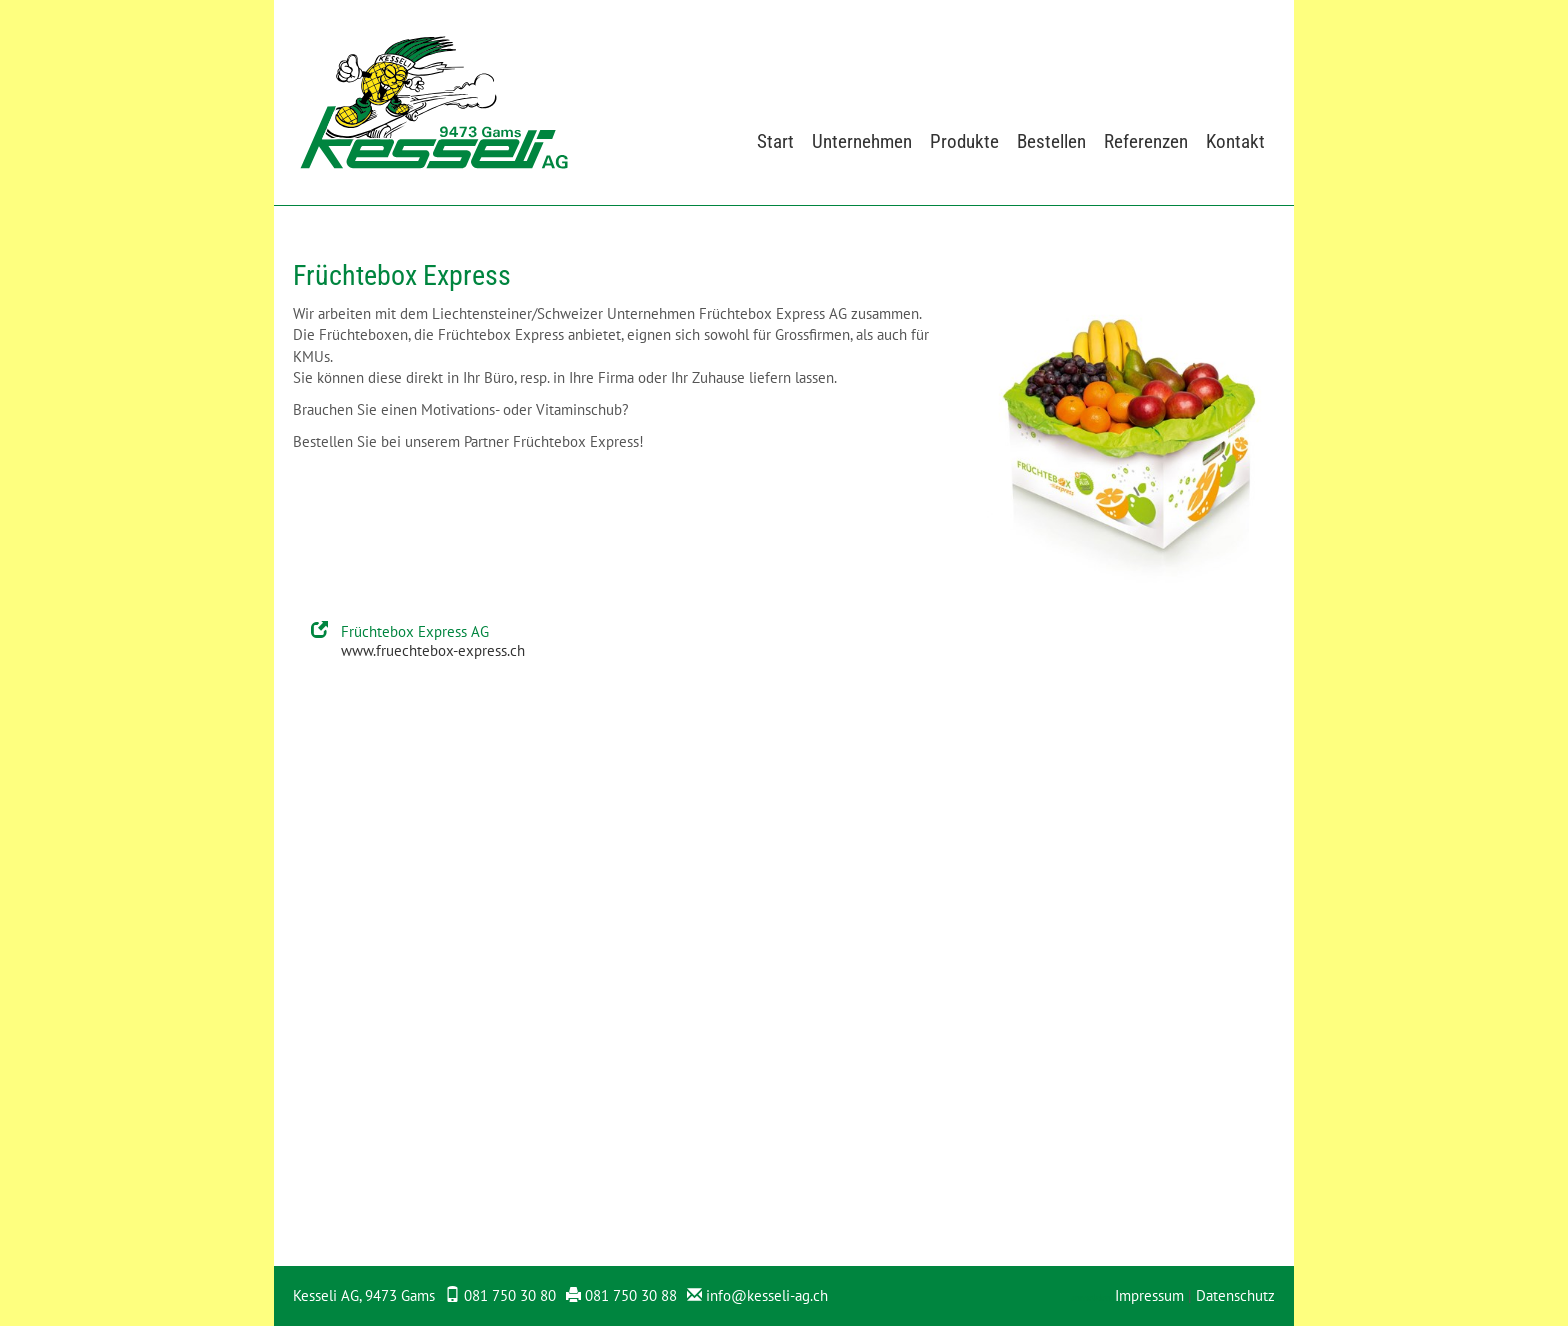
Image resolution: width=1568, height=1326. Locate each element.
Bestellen (1051, 141)
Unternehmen (862, 141)
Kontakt (1235, 141)
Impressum (1149, 1295)
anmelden (1090, 1297)
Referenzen (1146, 141)
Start (775, 141)
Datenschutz (1235, 1295)
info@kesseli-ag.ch (767, 1295)
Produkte (964, 141)
